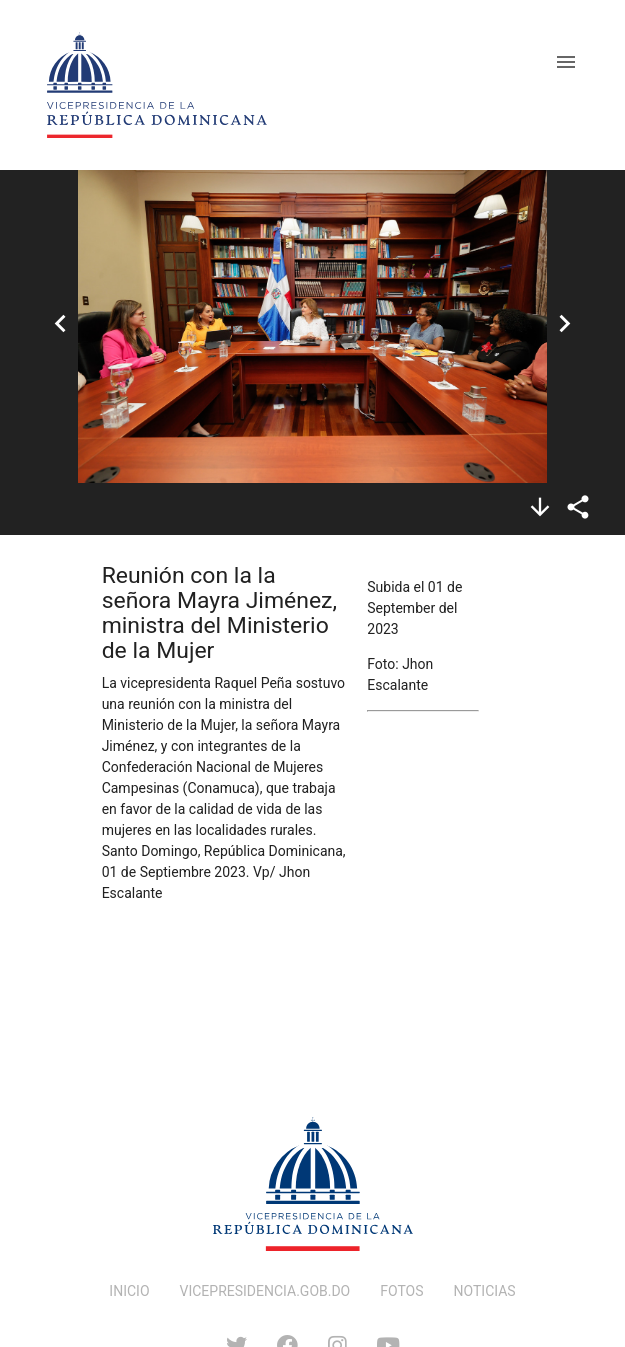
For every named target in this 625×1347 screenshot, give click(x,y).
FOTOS (401, 1291)
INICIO (129, 1291)
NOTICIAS (485, 1291)
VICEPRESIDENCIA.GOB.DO (265, 1291)
